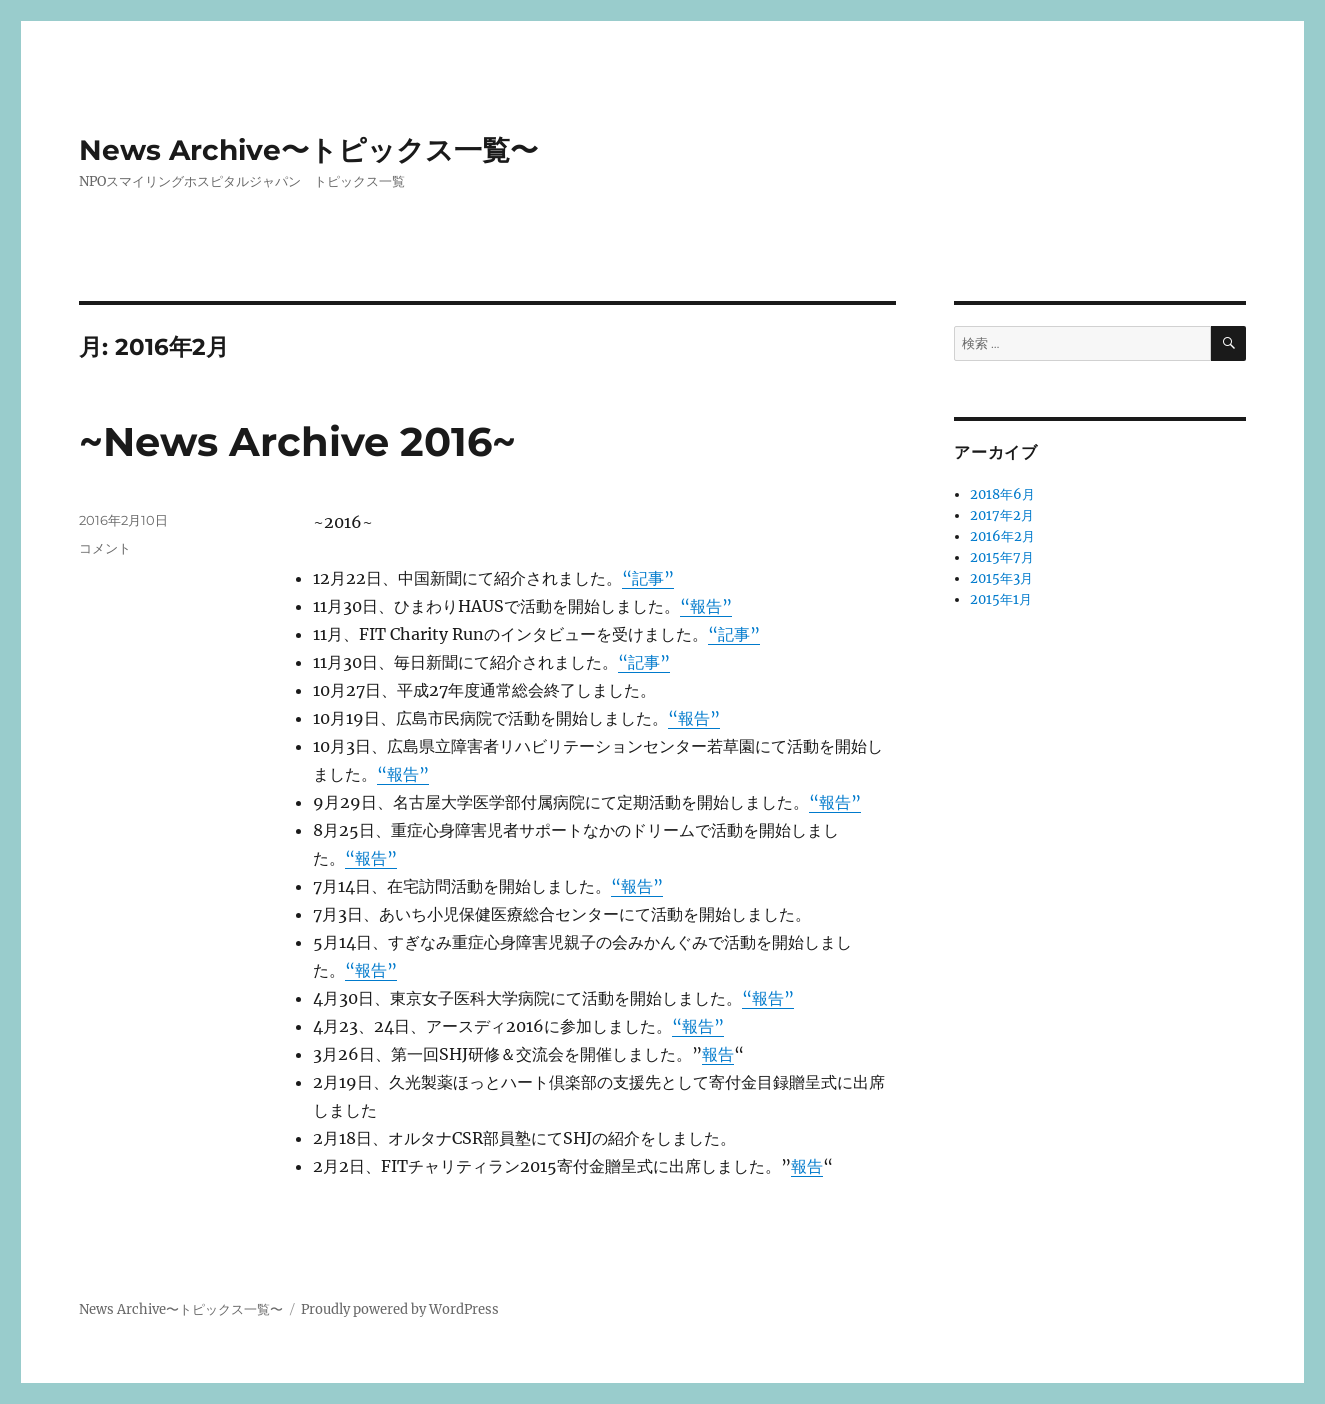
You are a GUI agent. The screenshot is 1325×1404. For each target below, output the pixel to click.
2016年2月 (1002, 536)
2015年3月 (1001, 578)
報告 (718, 1054)
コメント (105, 548)
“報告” (706, 606)
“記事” (648, 578)
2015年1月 (1001, 599)
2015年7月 (1002, 557)
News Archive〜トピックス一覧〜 (308, 150)
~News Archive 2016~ (297, 441)
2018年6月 (1002, 494)
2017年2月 (1002, 515)
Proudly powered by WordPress (400, 1309)
